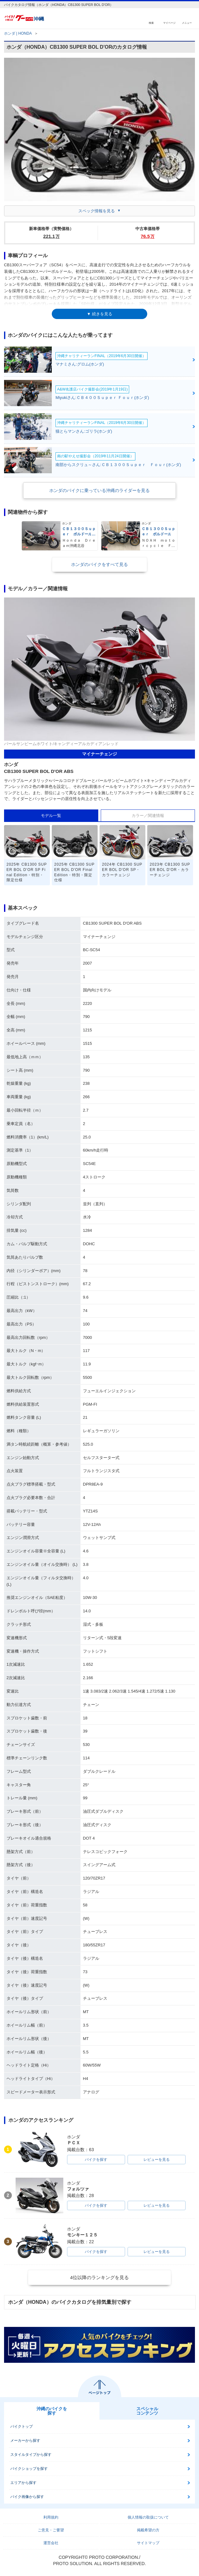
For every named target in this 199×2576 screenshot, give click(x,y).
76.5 (147, 236)
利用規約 (50, 2517)
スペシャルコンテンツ (147, 2411)
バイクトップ (21, 2426)
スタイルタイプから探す (30, 2454)
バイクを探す (96, 2159)
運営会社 (50, 2543)
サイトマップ (148, 2543)
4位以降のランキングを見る (99, 2277)
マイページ (169, 22)
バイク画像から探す (27, 2497)
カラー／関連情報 (148, 815)
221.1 (51, 236)
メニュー (187, 22)
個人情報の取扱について (148, 2517)
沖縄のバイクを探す (51, 2411)
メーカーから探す (25, 2440)
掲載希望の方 (148, 2530)
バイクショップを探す (29, 2468)
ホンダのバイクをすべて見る (99, 564)
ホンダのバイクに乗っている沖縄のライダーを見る (99, 490)
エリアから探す (23, 2482)
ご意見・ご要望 (51, 2530)
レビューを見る (156, 2159)
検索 (151, 22)
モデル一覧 (51, 815)
